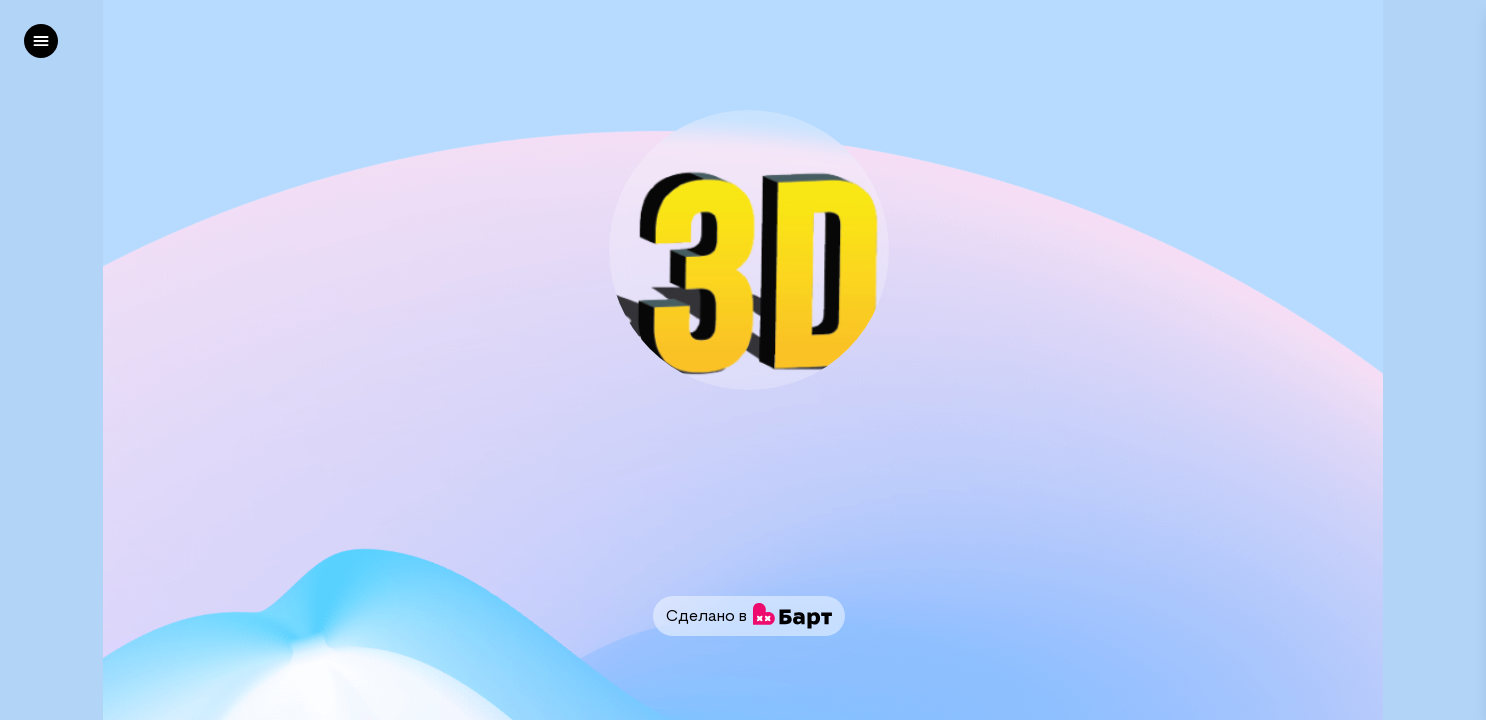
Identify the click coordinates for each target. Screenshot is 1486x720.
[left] (41, 41)
